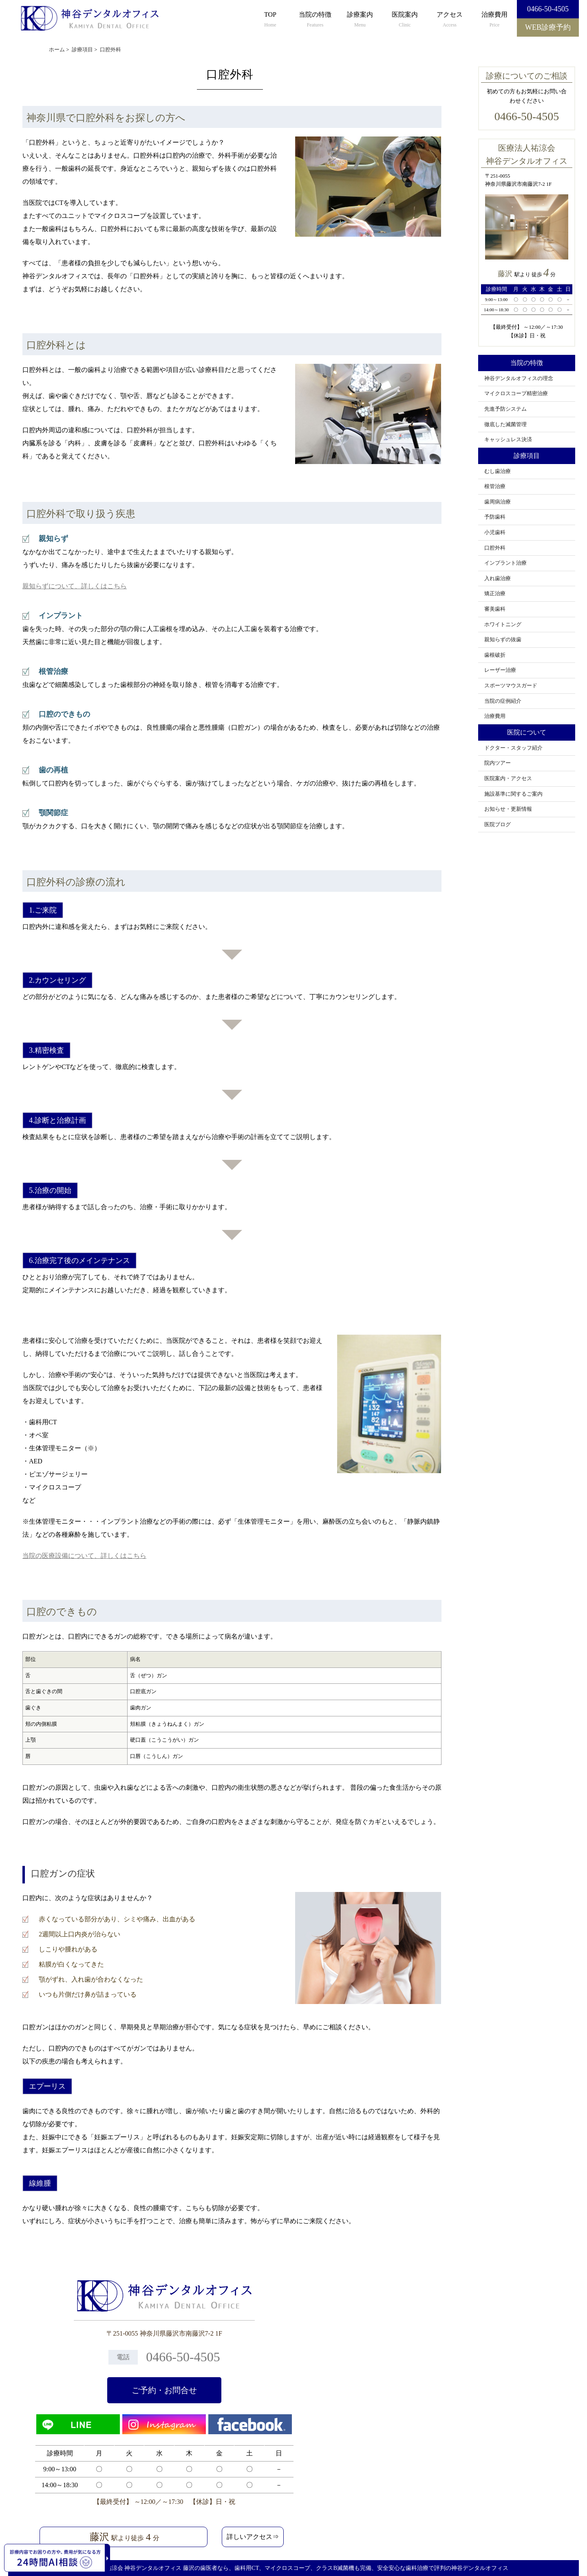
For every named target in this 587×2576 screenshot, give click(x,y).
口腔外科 (494, 548)
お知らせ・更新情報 (508, 809)
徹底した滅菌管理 (505, 424)
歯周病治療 (497, 502)
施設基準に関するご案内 (513, 794)
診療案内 (360, 20)
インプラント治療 (505, 563)
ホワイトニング (502, 624)
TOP (270, 20)
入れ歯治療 (497, 578)
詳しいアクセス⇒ (253, 2536)
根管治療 (494, 486)
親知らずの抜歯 (502, 639)
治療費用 (494, 20)
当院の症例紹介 (502, 701)
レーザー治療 (500, 670)
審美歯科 (494, 609)
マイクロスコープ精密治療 (516, 393)
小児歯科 (494, 532)
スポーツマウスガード (510, 686)
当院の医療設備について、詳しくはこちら (84, 1555)
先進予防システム (505, 409)
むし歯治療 (497, 471)
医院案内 (404, 20)
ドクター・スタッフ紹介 (513, 748)
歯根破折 (494, 655)
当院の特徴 (315, 20)
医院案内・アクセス (508, 778)
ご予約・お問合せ (164, 2390)
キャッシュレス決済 (508, 439)
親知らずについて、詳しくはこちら (74, 586)
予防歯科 (494, 517)
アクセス (449, 20)
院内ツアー (497, 763)
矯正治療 (494, 593)
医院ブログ (497, 824)
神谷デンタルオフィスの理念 (518, 378)
